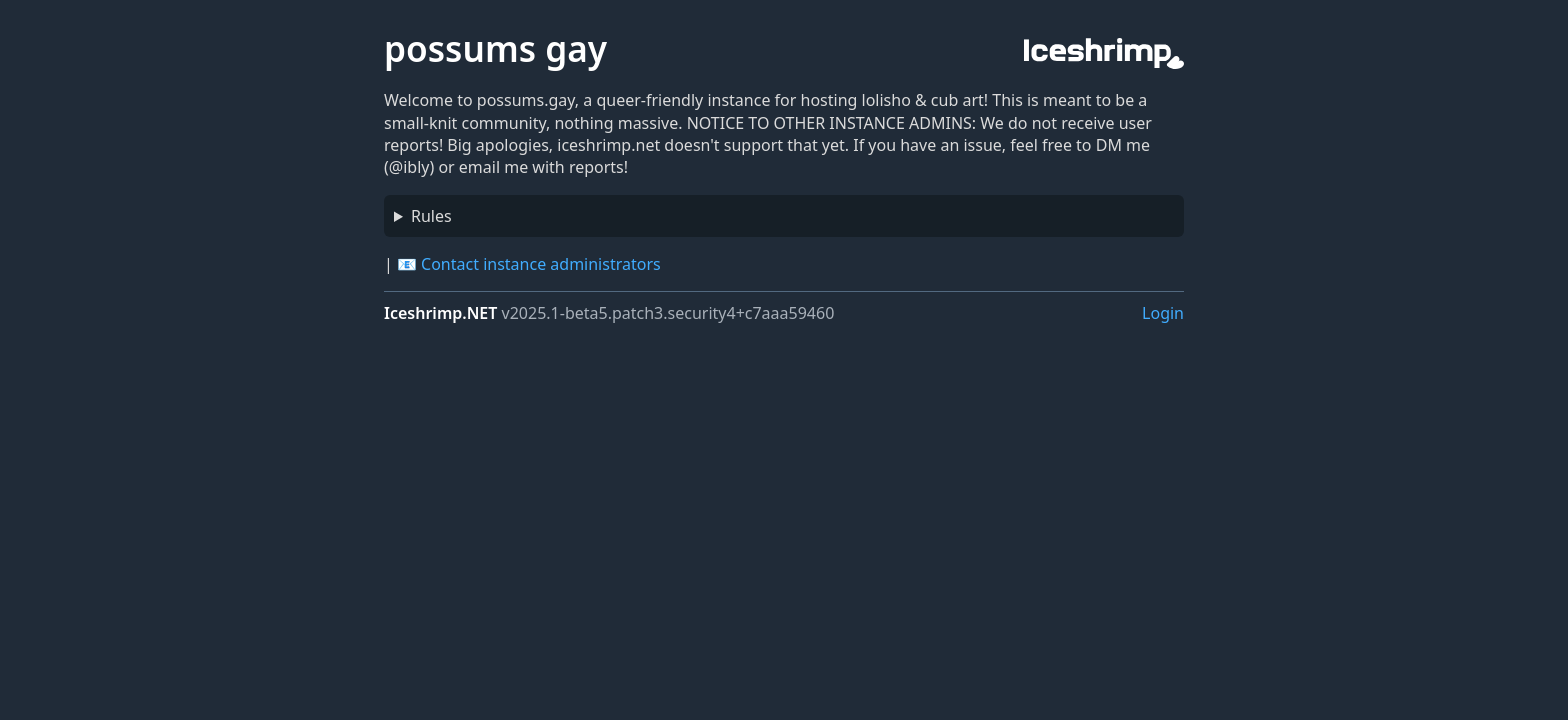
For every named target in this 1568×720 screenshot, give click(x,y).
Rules (431, 216)
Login (1163, 313)
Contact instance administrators (541, 264)
